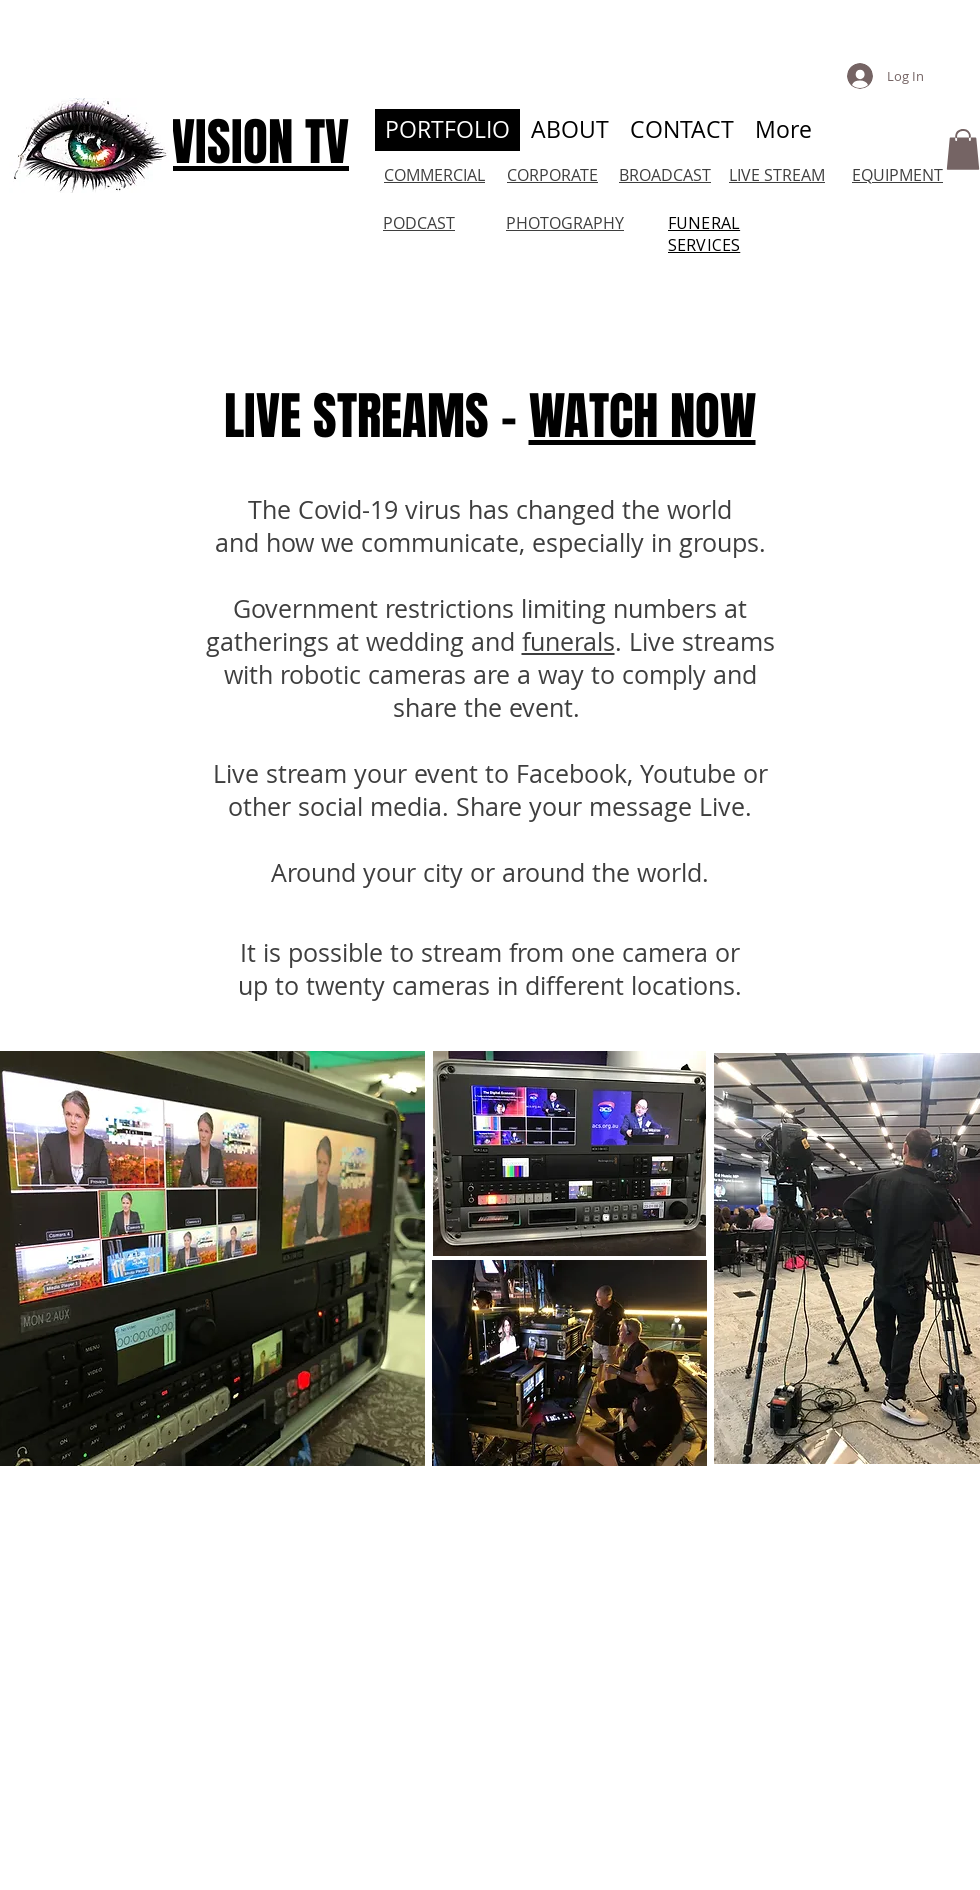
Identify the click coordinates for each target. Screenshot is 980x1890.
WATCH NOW (642, 416)
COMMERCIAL (434, 175)
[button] (963, 149)
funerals (568, 641)
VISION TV (260, 142)
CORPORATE (552, 175)
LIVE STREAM (777, 175)
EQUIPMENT (897, 175)
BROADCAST (665, 175)
